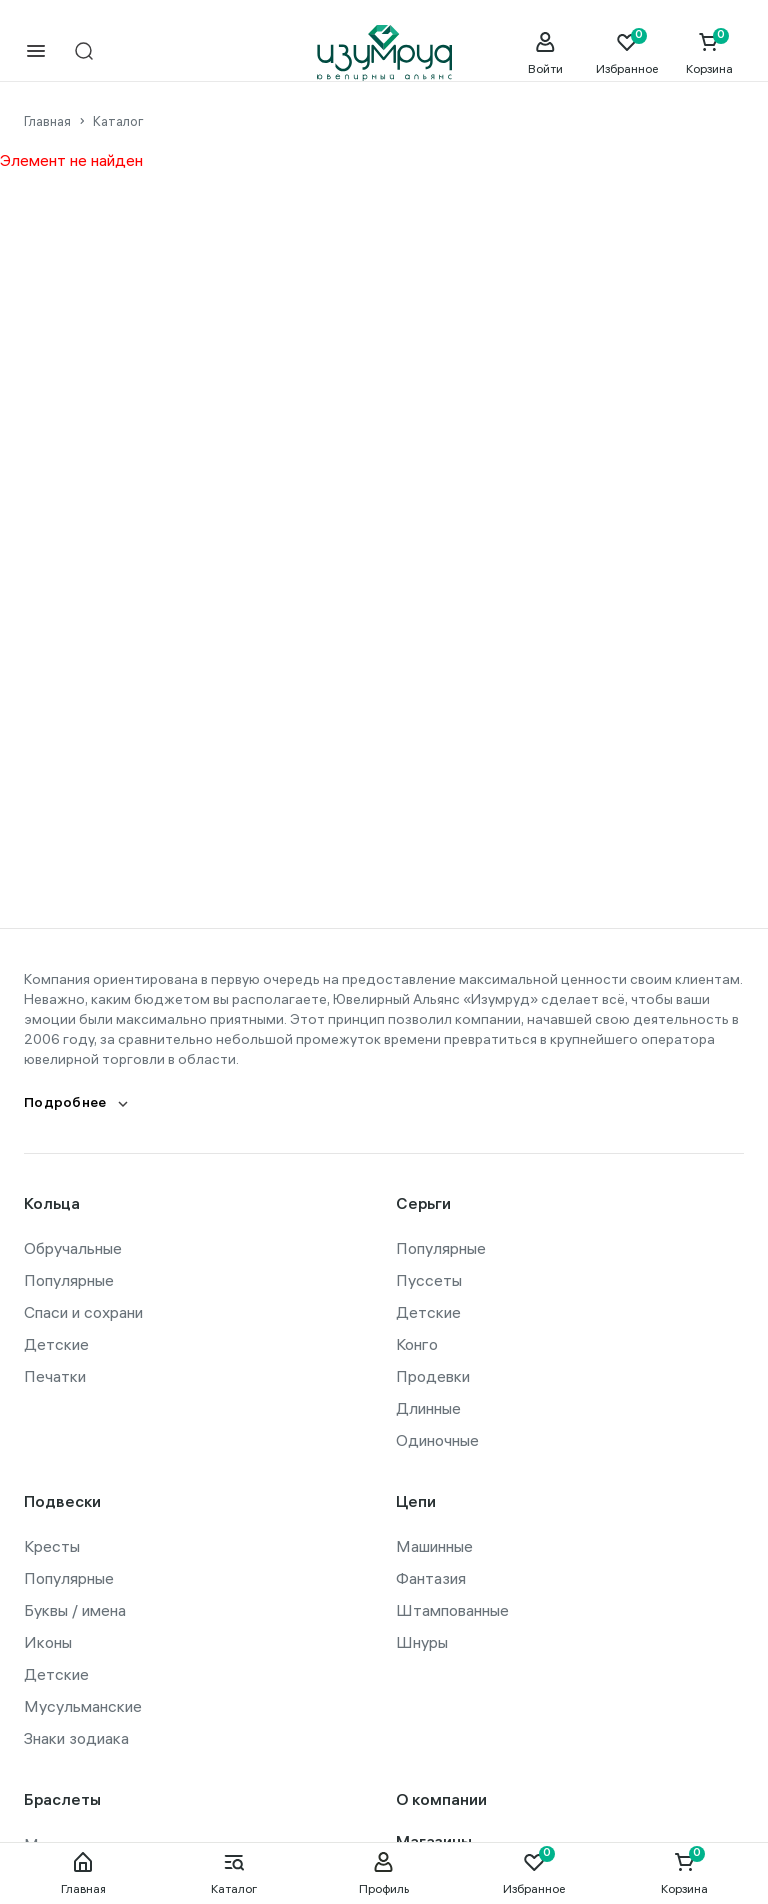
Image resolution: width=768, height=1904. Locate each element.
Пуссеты (429, 1280)
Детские (56, 1344)
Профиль (384, 1873)
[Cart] (709, 53)
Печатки (55, 1376)
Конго (417, 1344)
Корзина (684, 1873)
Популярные (69, 1280)
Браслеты (62, 1801)
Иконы (48, 1642)
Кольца (52, 1205)
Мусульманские (83, 1706)
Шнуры (422, 1642)
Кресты (52, 1546)
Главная (83, 1873)
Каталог (234, 1873)
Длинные (428, 1408)
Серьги (423, 1205)
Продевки (433, 1376)
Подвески (62, 1503)
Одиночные (437, 1440)
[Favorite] (627, 53)
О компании (441, 1801)
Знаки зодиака (76, 1738)
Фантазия (431, 1578)
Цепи (416, 1503)
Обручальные (73, 1248)
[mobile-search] (84, 52)
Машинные (434, 1546)
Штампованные (452, 1610)
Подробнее (65, 1104)
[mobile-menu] (36, 52)
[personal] (545, 53)
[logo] (384, 53)
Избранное (534, 1873)
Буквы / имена (75, 1610)
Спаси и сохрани (83, 1312)
